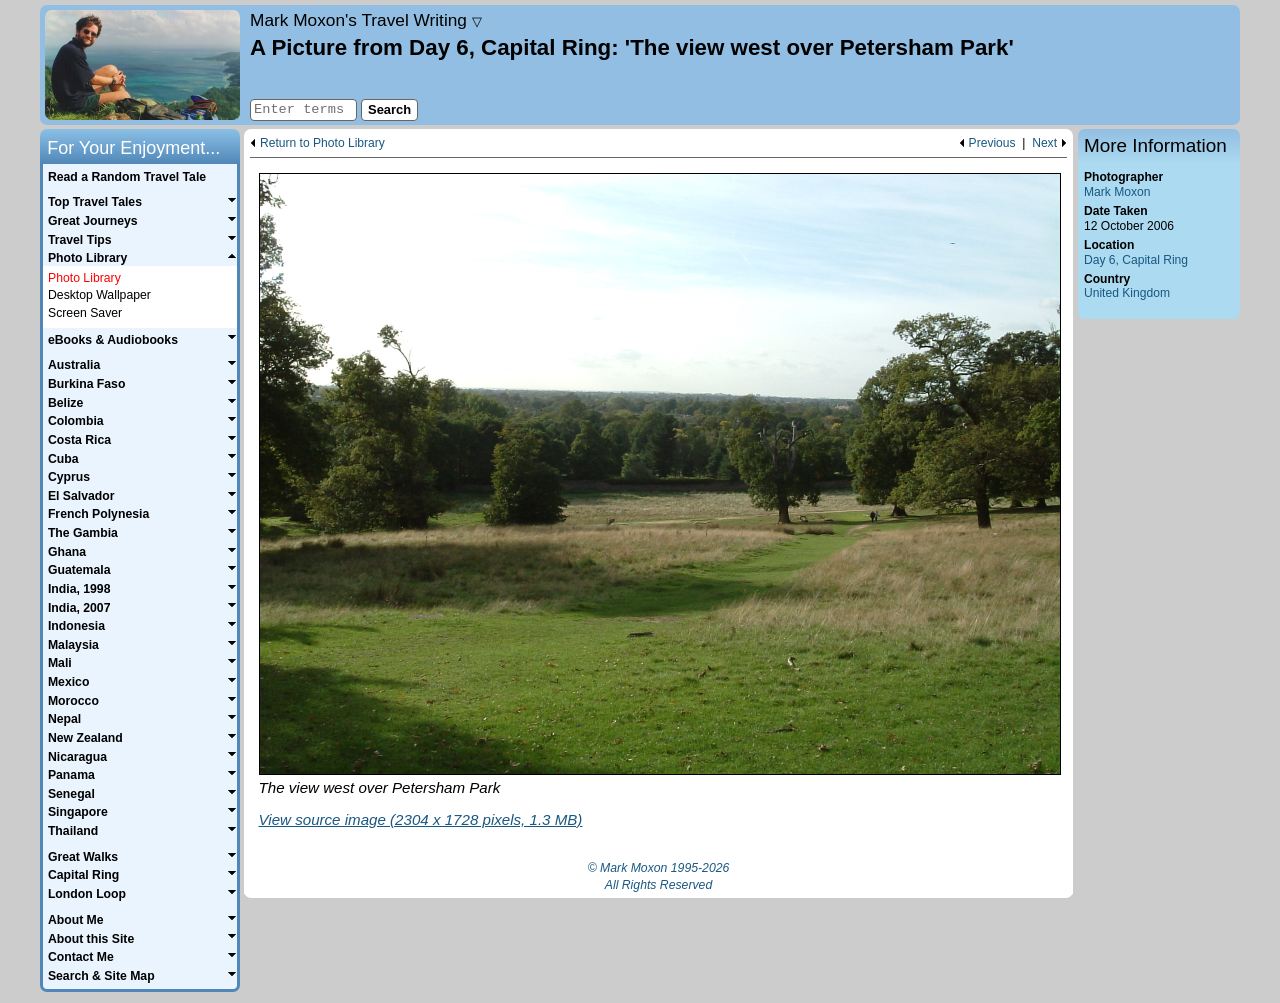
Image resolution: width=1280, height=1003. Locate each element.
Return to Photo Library (322, 143)
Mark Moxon (1117, 192)
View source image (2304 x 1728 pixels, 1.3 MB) (421, 819)
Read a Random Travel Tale (127, 177)
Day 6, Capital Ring (1136, 260)
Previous (992, 143)
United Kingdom (1127, 293)
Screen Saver (85, 313)
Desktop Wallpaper (99, 295)
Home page (142, 65)
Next (1044, 143)
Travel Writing (366, 20)
